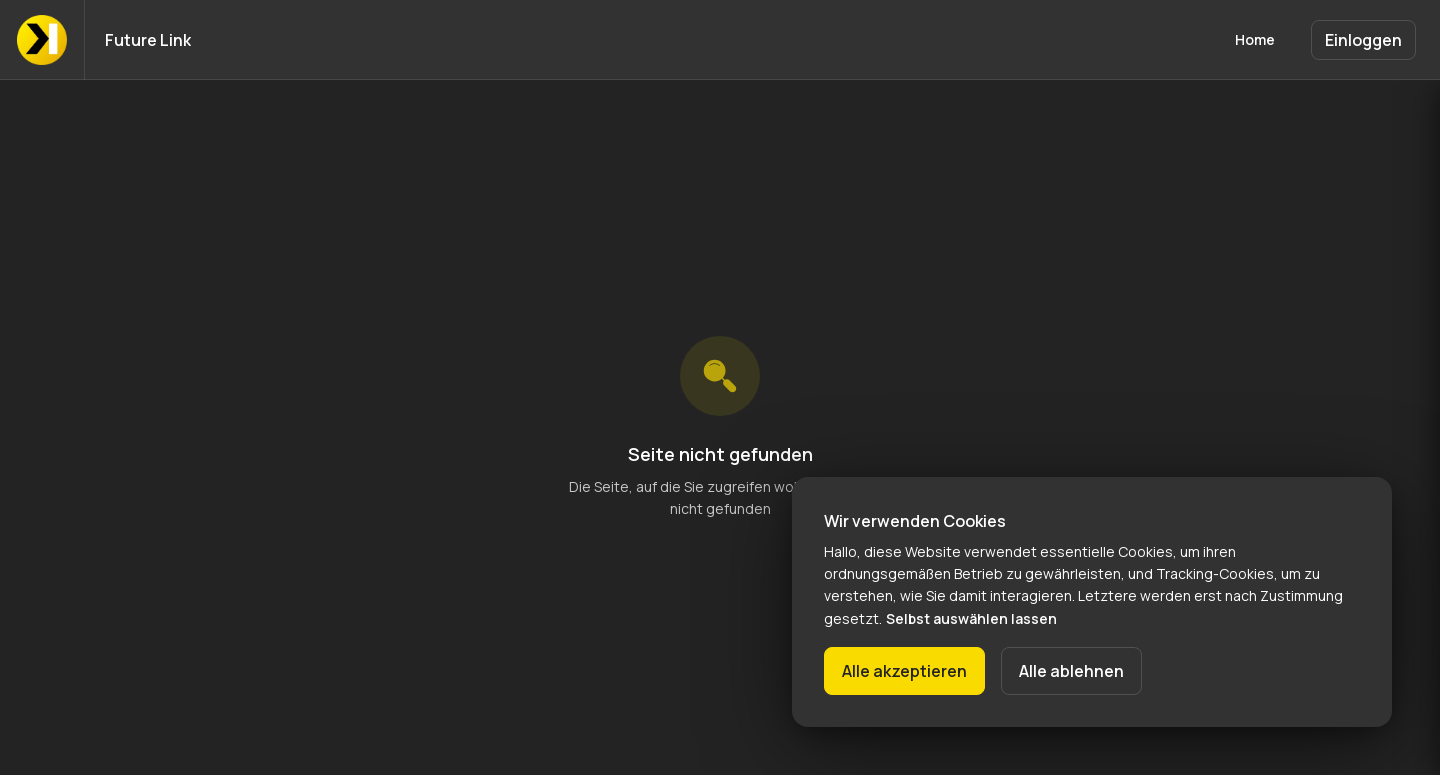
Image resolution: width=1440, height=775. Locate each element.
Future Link (148, 40)
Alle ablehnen (1071, 671)
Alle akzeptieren (904, 671)
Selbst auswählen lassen (971, 618)
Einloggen (1363, 40)
